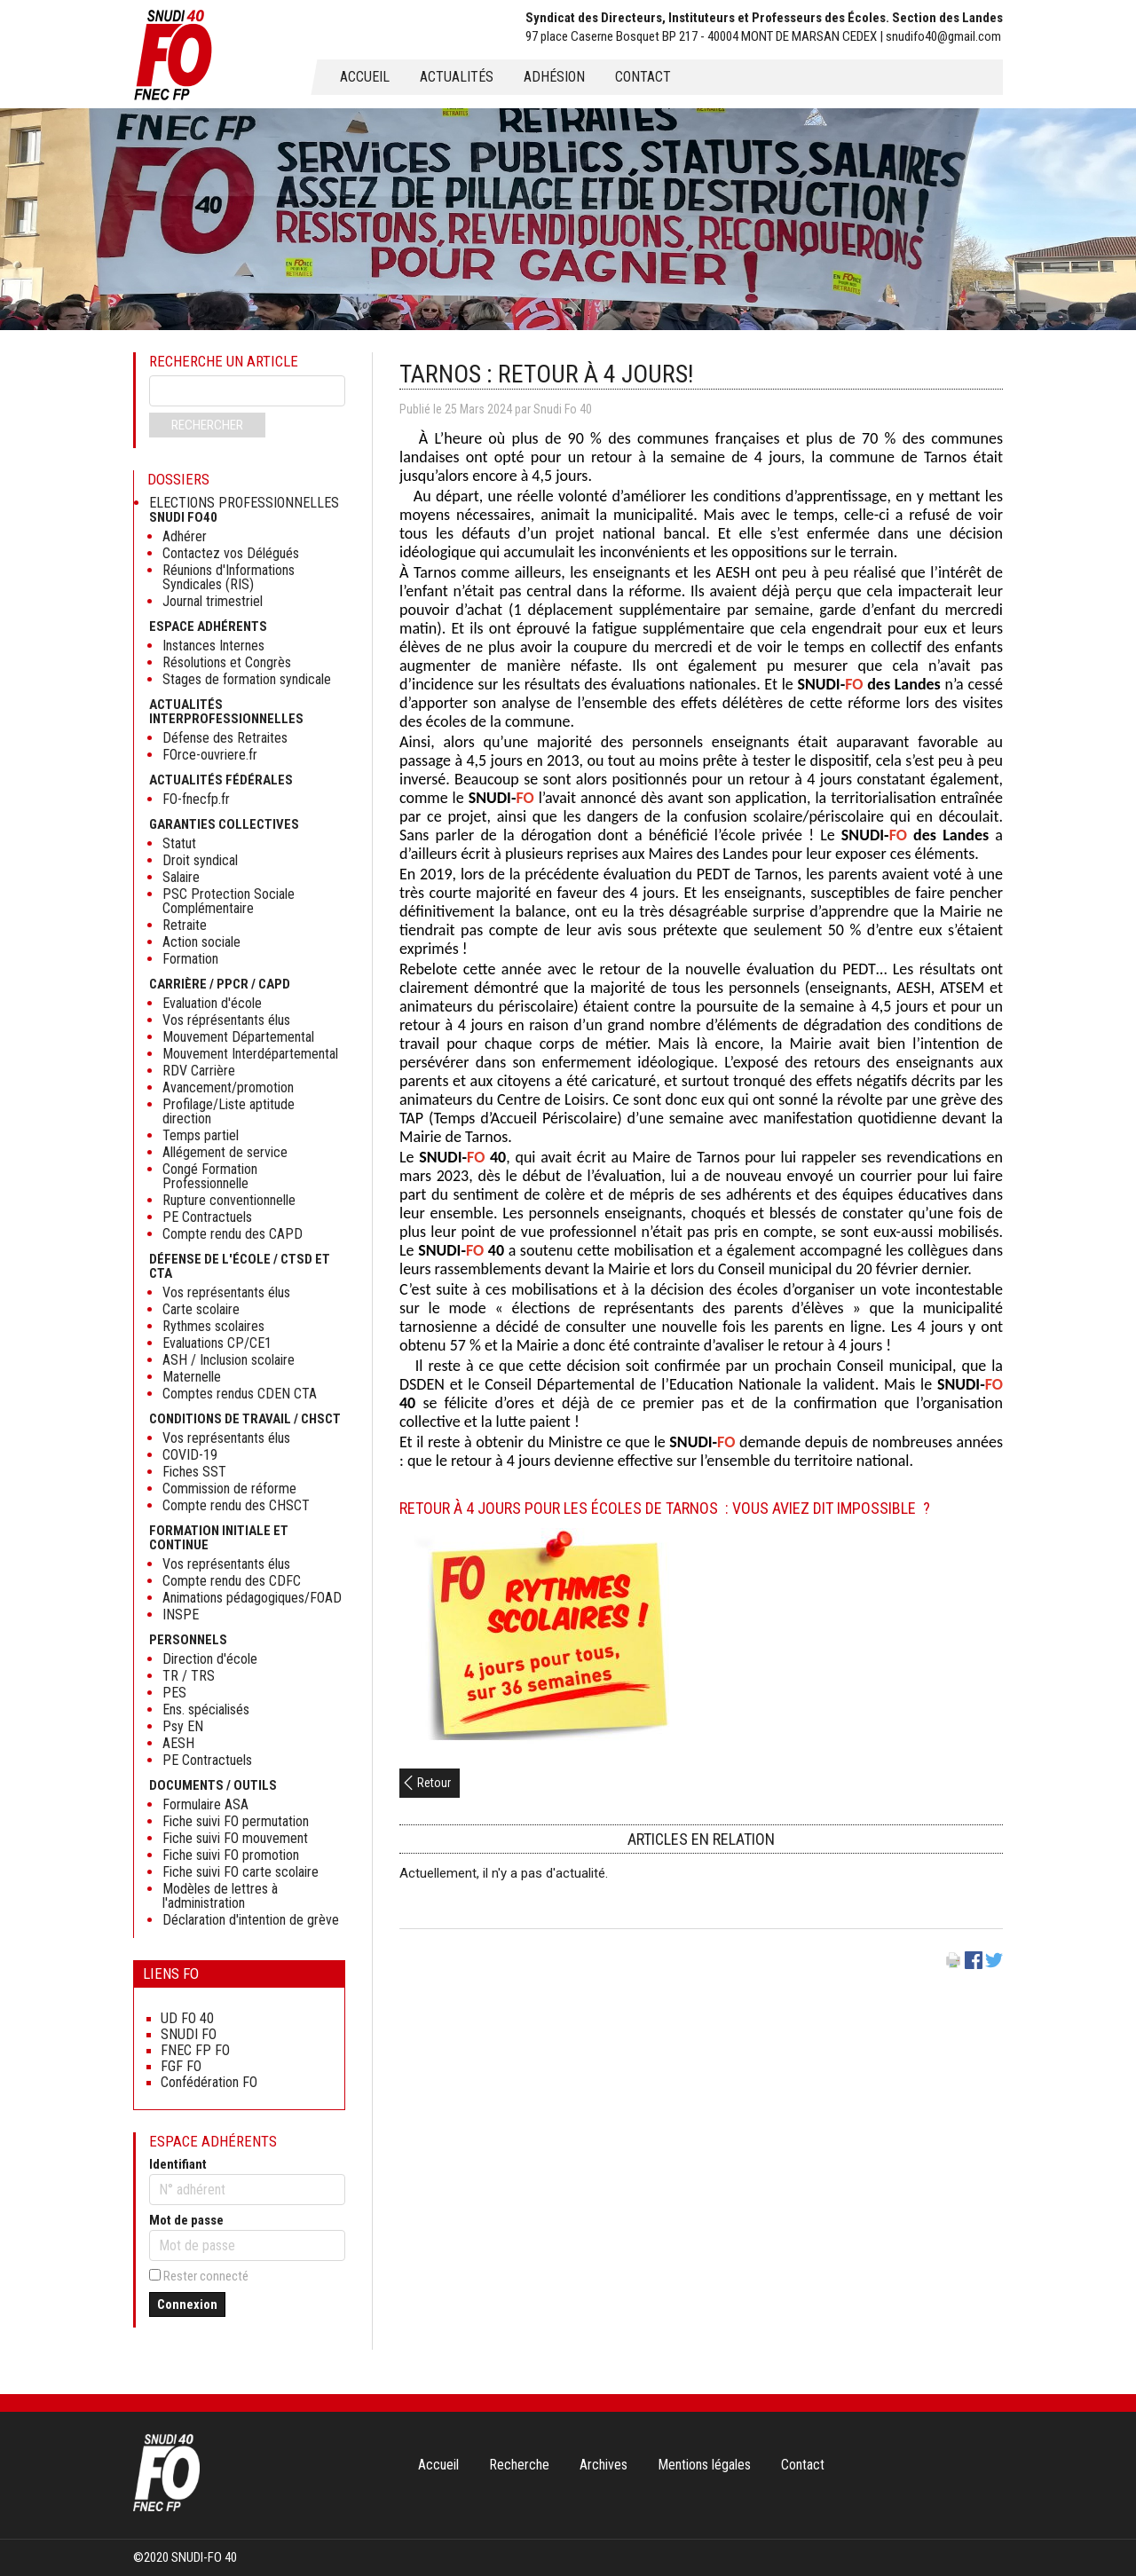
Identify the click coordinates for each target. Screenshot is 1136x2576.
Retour (434, 1783)
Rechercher (207, 425)
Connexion (187, 2304)
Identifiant (178, 2164)
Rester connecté (205, 2276)
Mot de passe (186, 2220)
